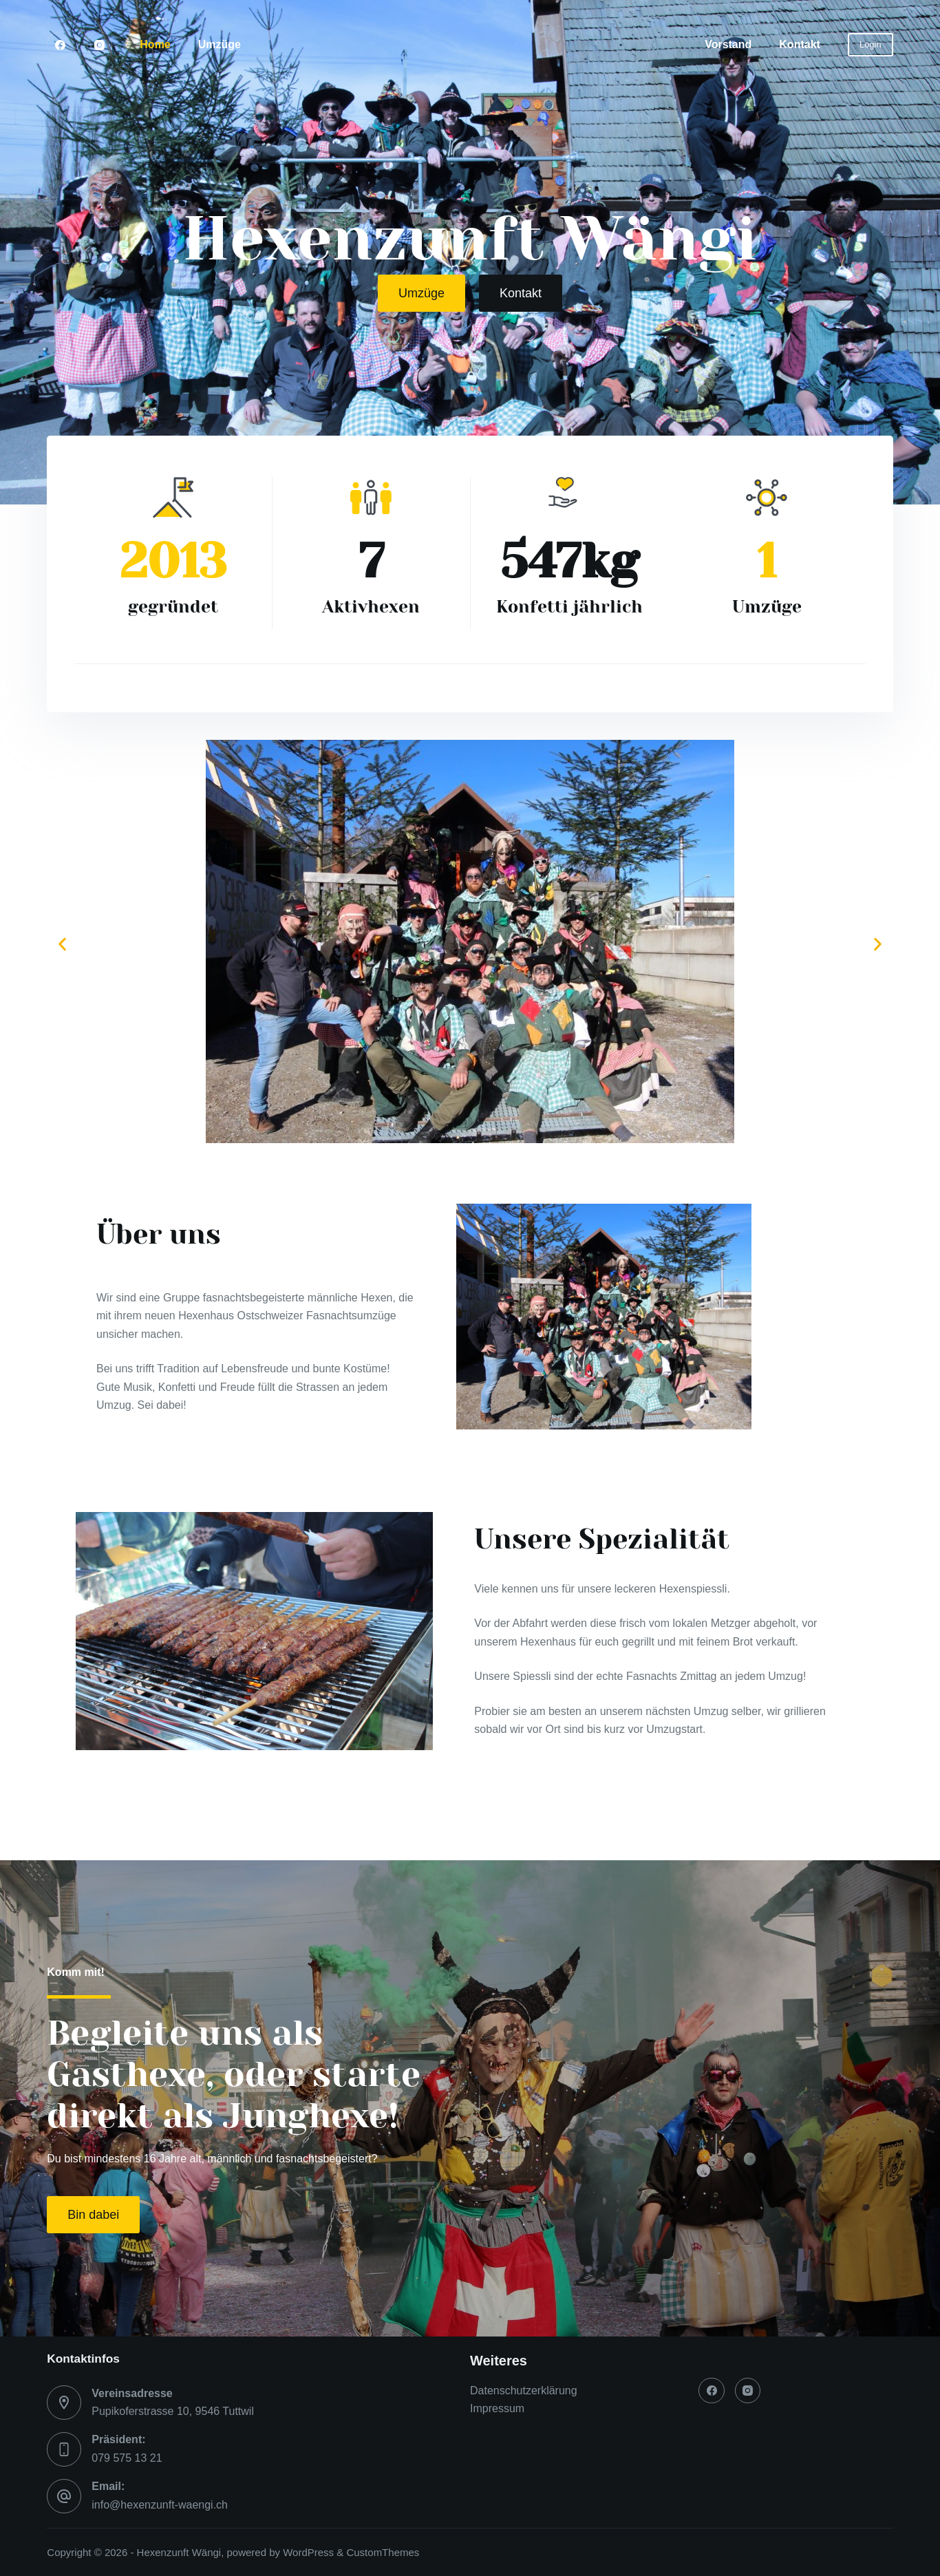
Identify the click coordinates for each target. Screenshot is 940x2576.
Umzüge (219, 44)
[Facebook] (60, 45)
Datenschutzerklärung (523, 2390)
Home (155, 44)
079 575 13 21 (127, 2458)
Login (870, 44)
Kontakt (799, 44)
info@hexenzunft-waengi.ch (160, 2505)
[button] (62, 943)
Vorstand (728, 44)
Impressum (497, 2408)
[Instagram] (100, 45)
